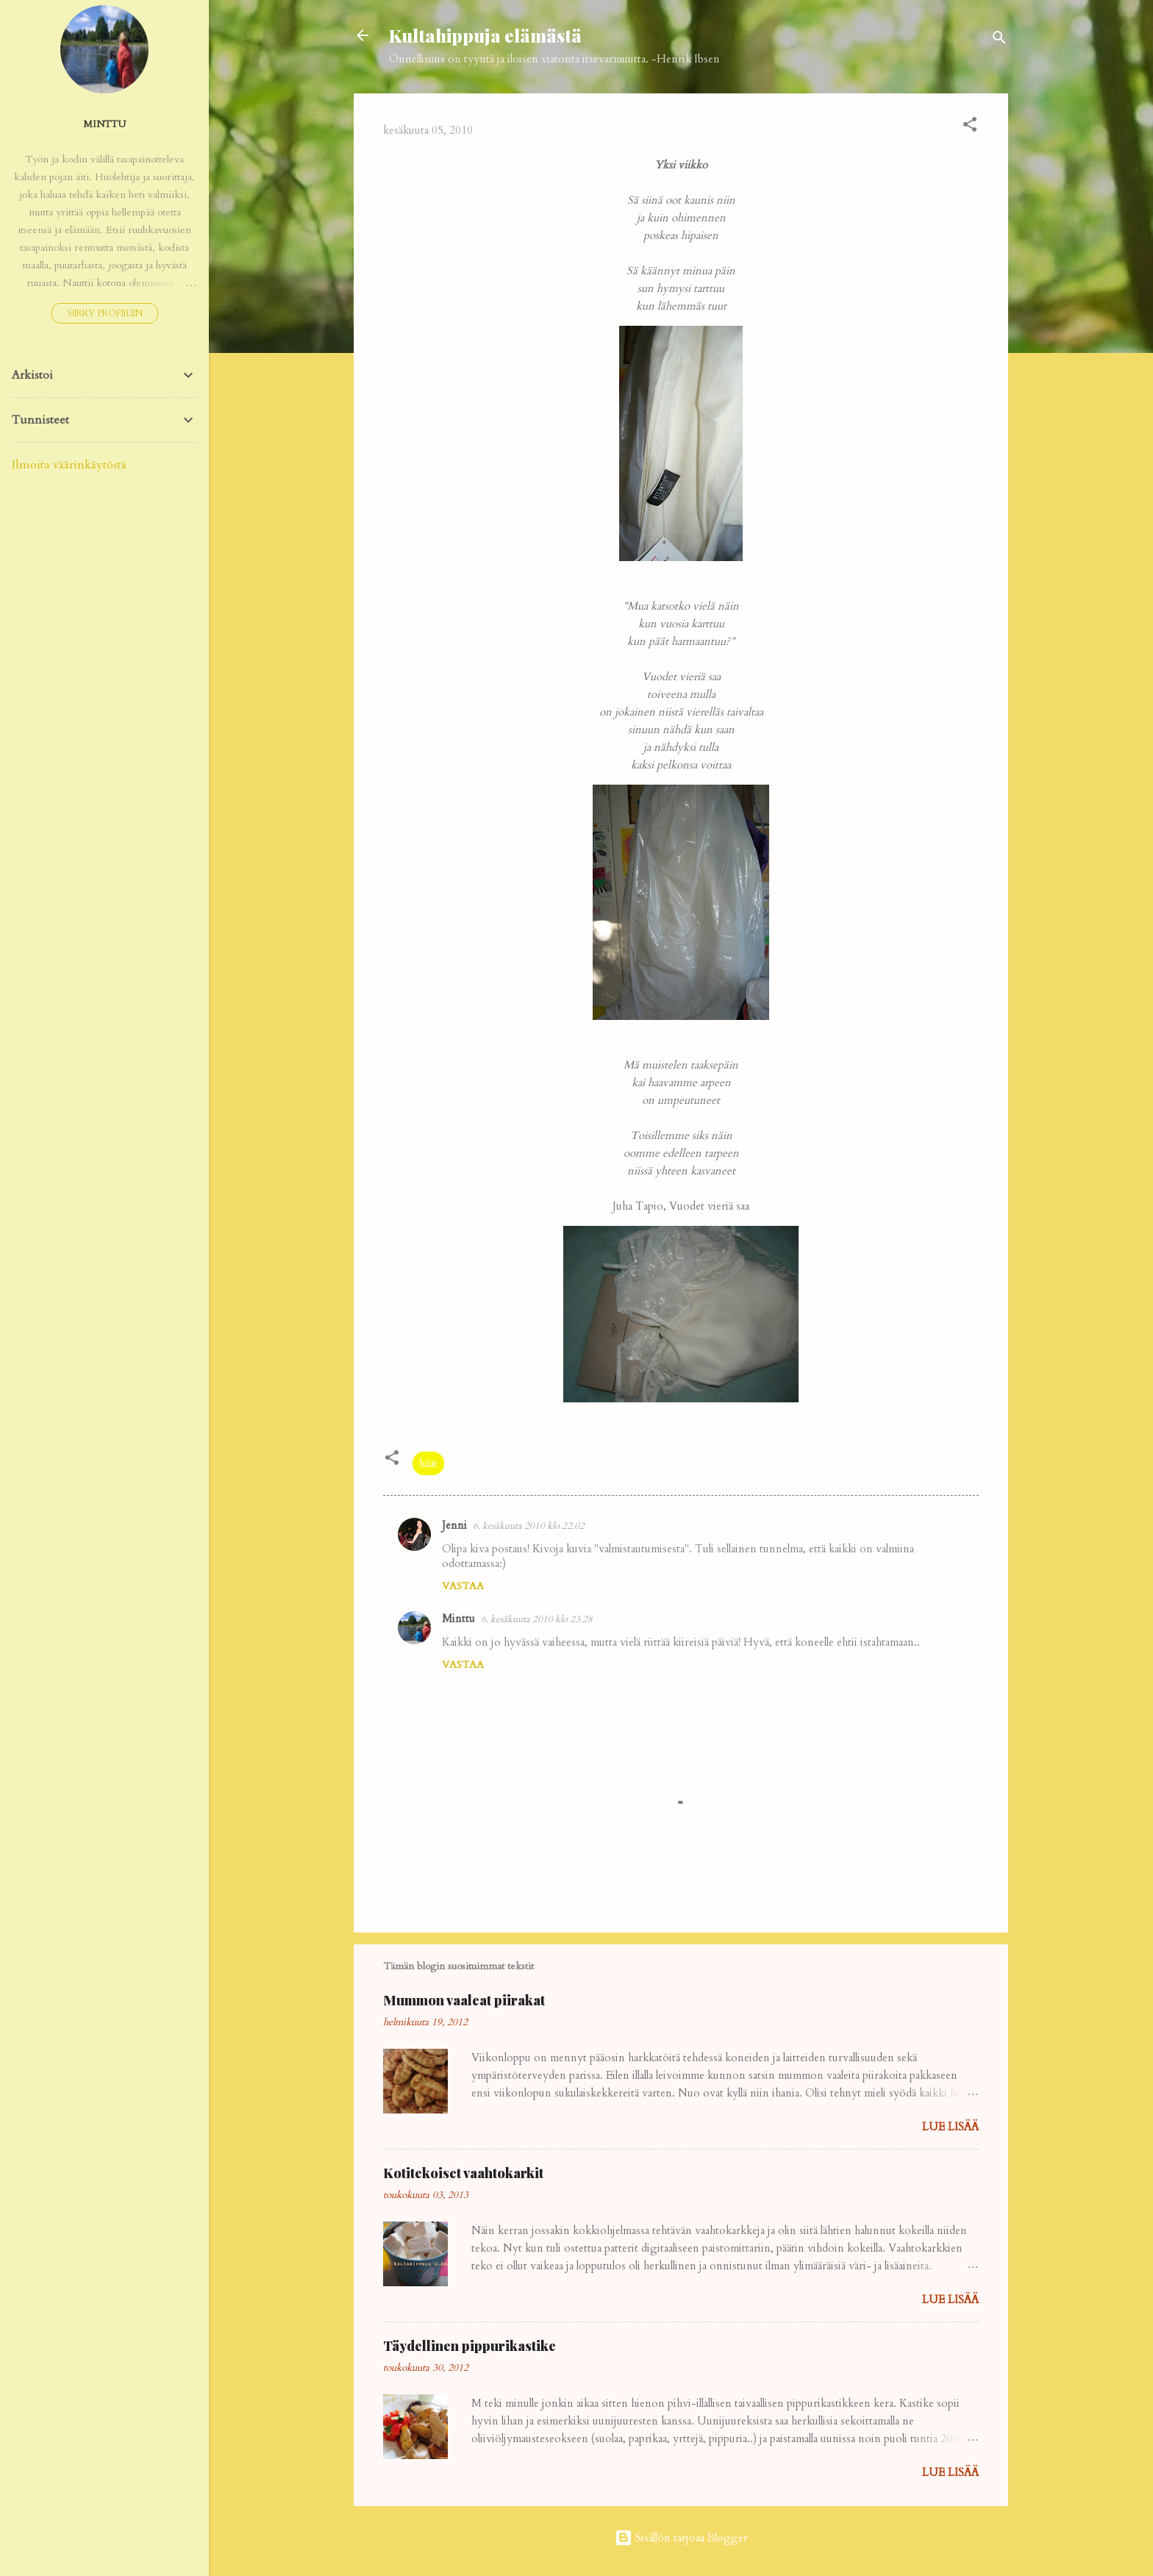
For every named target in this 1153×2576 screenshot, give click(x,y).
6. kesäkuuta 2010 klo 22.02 (529, 1526)
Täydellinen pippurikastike (469, 2346)
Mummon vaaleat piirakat (464, 2000)
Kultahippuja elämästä (485, 35)
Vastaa (463, 1586)
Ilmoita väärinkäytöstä (69, 465)
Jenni (454, 1525)
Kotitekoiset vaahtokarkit (463, 2173)
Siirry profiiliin (105, 313)
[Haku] (999, 40)
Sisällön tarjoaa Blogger (681, 2537)
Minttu (458, 1618)
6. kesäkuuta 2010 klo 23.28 (537, 1619)
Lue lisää (950, 2126)
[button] (970, 126)
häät (428, 1463)
